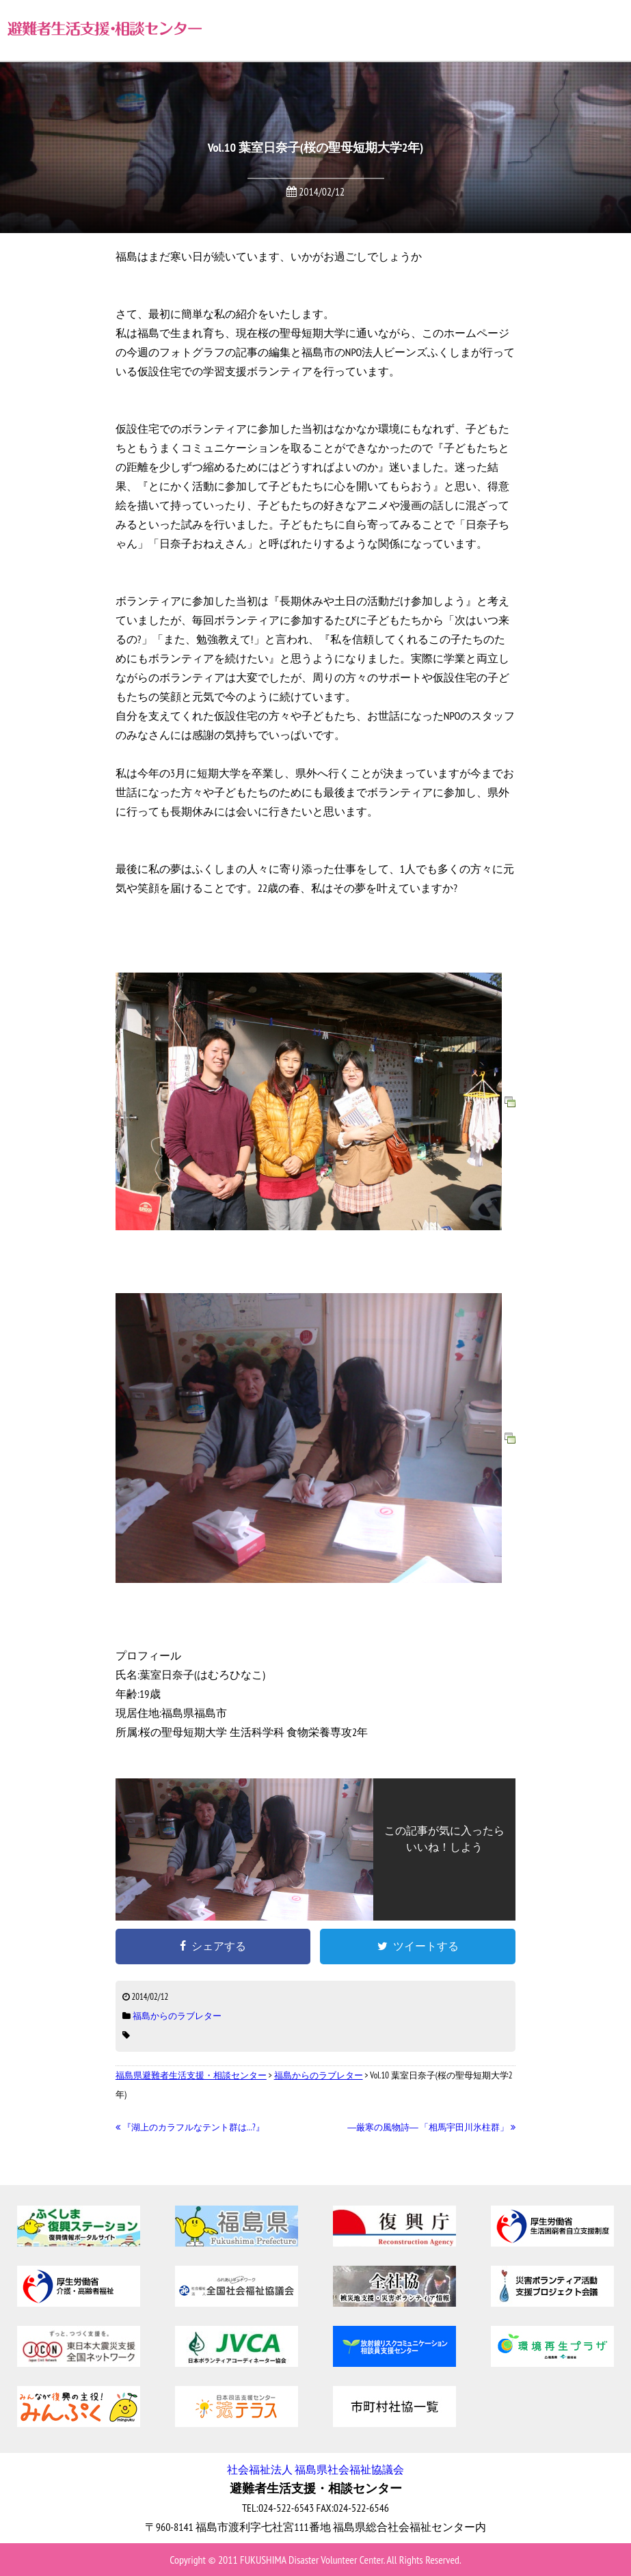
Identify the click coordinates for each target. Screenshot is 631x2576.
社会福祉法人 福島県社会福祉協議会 (315, 2469)
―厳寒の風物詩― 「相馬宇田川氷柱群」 (431, 2127)
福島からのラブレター (177, 2016)
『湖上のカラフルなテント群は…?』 (190, 2127)
